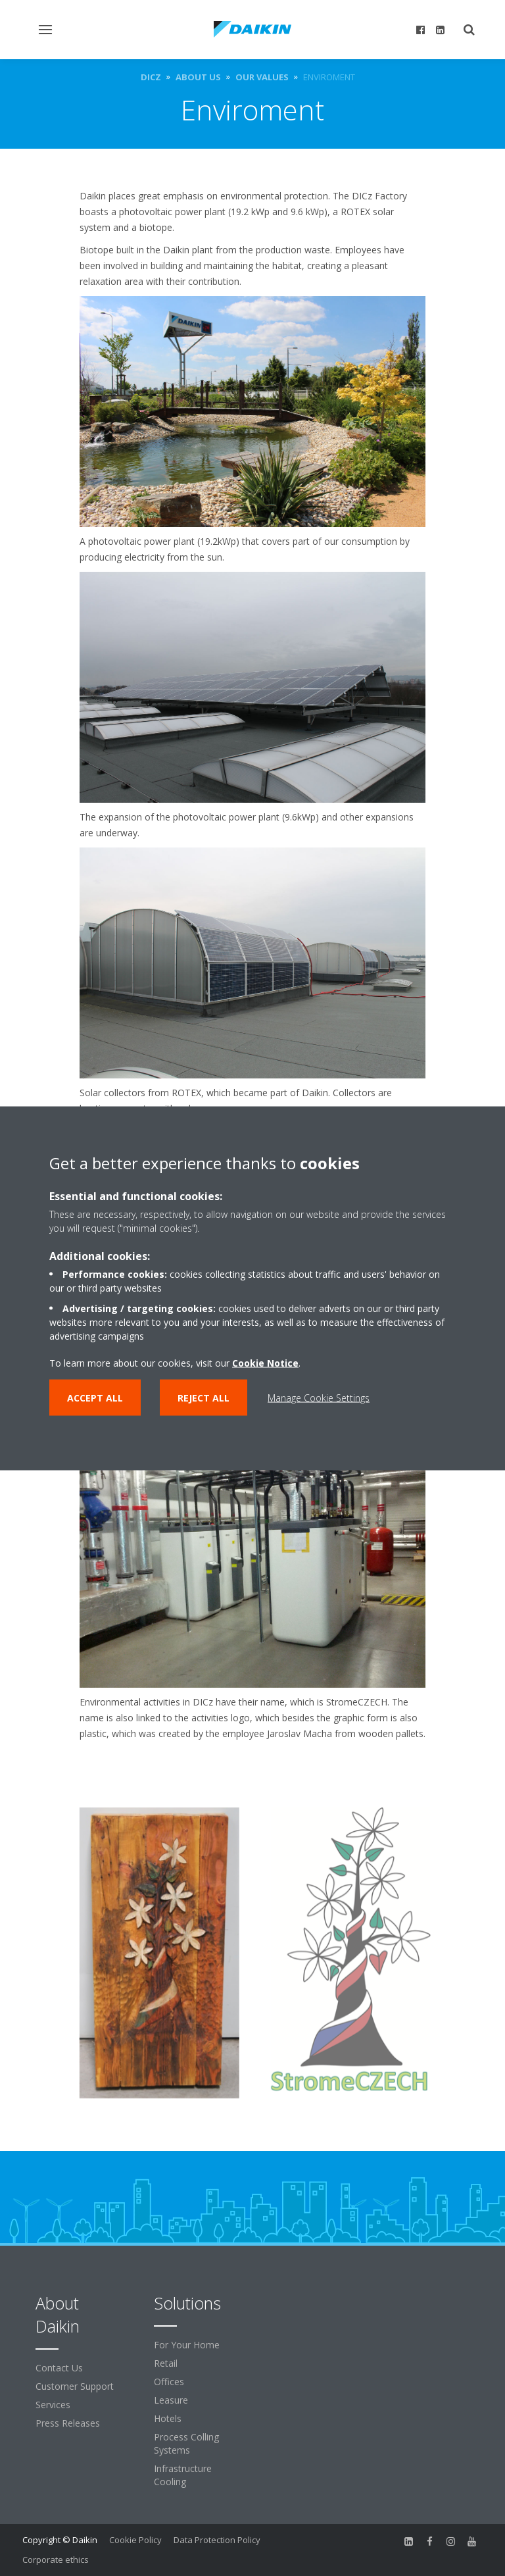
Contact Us (59, 2367)
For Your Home (187, 2344)
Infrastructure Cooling (183, 2475)
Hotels (167, 2418)
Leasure (171, 2400)
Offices (169, 2381)
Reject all (203, 1397)
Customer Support (75, 2386)
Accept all (95, 1397)
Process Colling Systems (186, 2443)
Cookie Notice (265, 1362)
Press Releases (68, 2423)
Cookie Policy (135, 2540)
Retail (166, 2363)
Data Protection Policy (217, 2540)
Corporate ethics (55, 2559)
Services (53, 2404)
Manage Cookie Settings (319, 1397)
